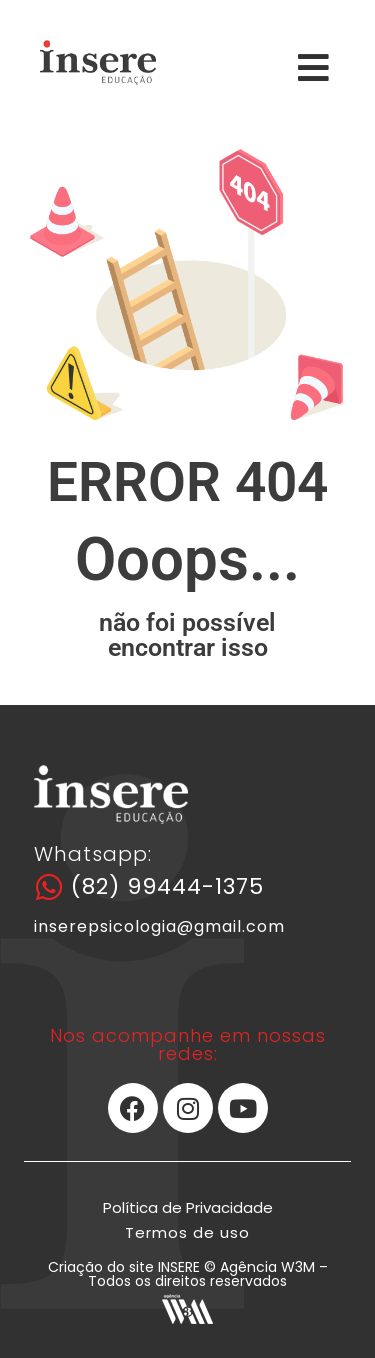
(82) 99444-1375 (167, 886)
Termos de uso (187, 1232)
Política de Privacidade (188, 1207)
